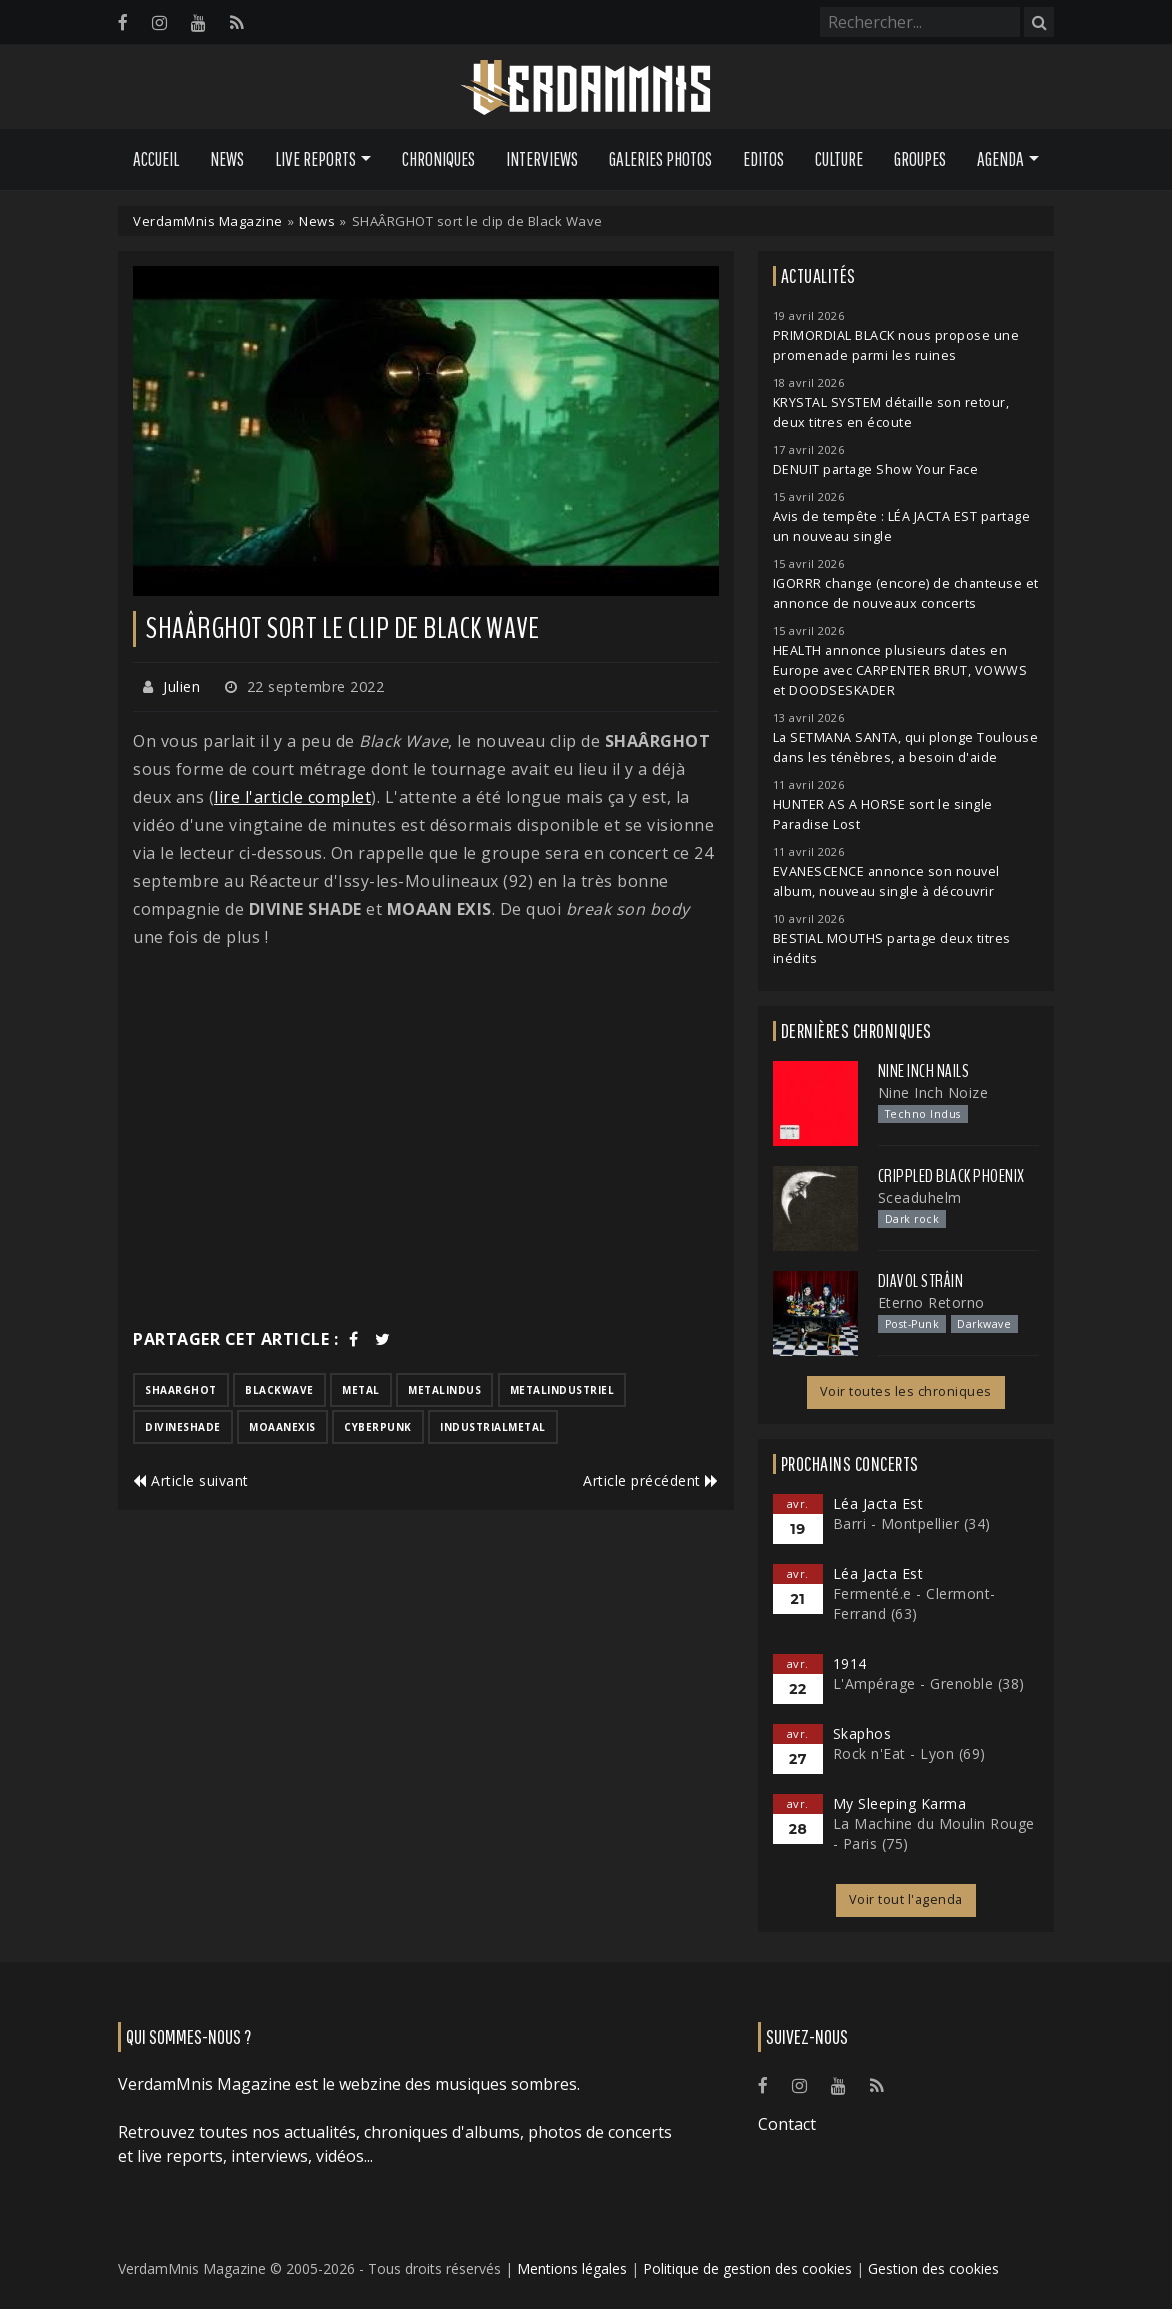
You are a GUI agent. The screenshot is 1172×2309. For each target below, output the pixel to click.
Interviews (542, 159)
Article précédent (651, 1480)
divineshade (183, 1427)
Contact (787, 2124)
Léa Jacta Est (878, 1503)
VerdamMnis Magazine (208, 221)
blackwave (279, 1390)
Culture (839, 159)
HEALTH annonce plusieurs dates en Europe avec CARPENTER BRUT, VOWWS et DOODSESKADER (900, 670)
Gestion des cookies (933, 2268)
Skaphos (862, 1733)
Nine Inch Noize (933, 1092)
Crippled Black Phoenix (951, 1176)
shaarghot (181, 1390)
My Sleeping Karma (900, 1803)
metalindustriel (562, 1390)
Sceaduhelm (920, 1197)
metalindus (444, 1390)
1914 (850, 1663)
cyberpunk (378, 1427)
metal (361, 1390)
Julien (181, 686)
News (227, 159)
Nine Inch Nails (924, 1071)
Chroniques (438, 159)
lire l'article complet (292, 797)
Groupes (920, 159)
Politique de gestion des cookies (747, 2268)
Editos (763, 159)
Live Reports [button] (315, 159)
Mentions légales (572, 2268)
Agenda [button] (1000, 159)
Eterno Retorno (931, 1302)
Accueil (156, 159)
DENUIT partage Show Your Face (876, 469)
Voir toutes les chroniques (906, 1391)
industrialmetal (493, 1427)
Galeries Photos (660, 159)
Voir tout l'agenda (906, 1899)
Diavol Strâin (921, 1281)
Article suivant (191, 1480)
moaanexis (282, 1427)
